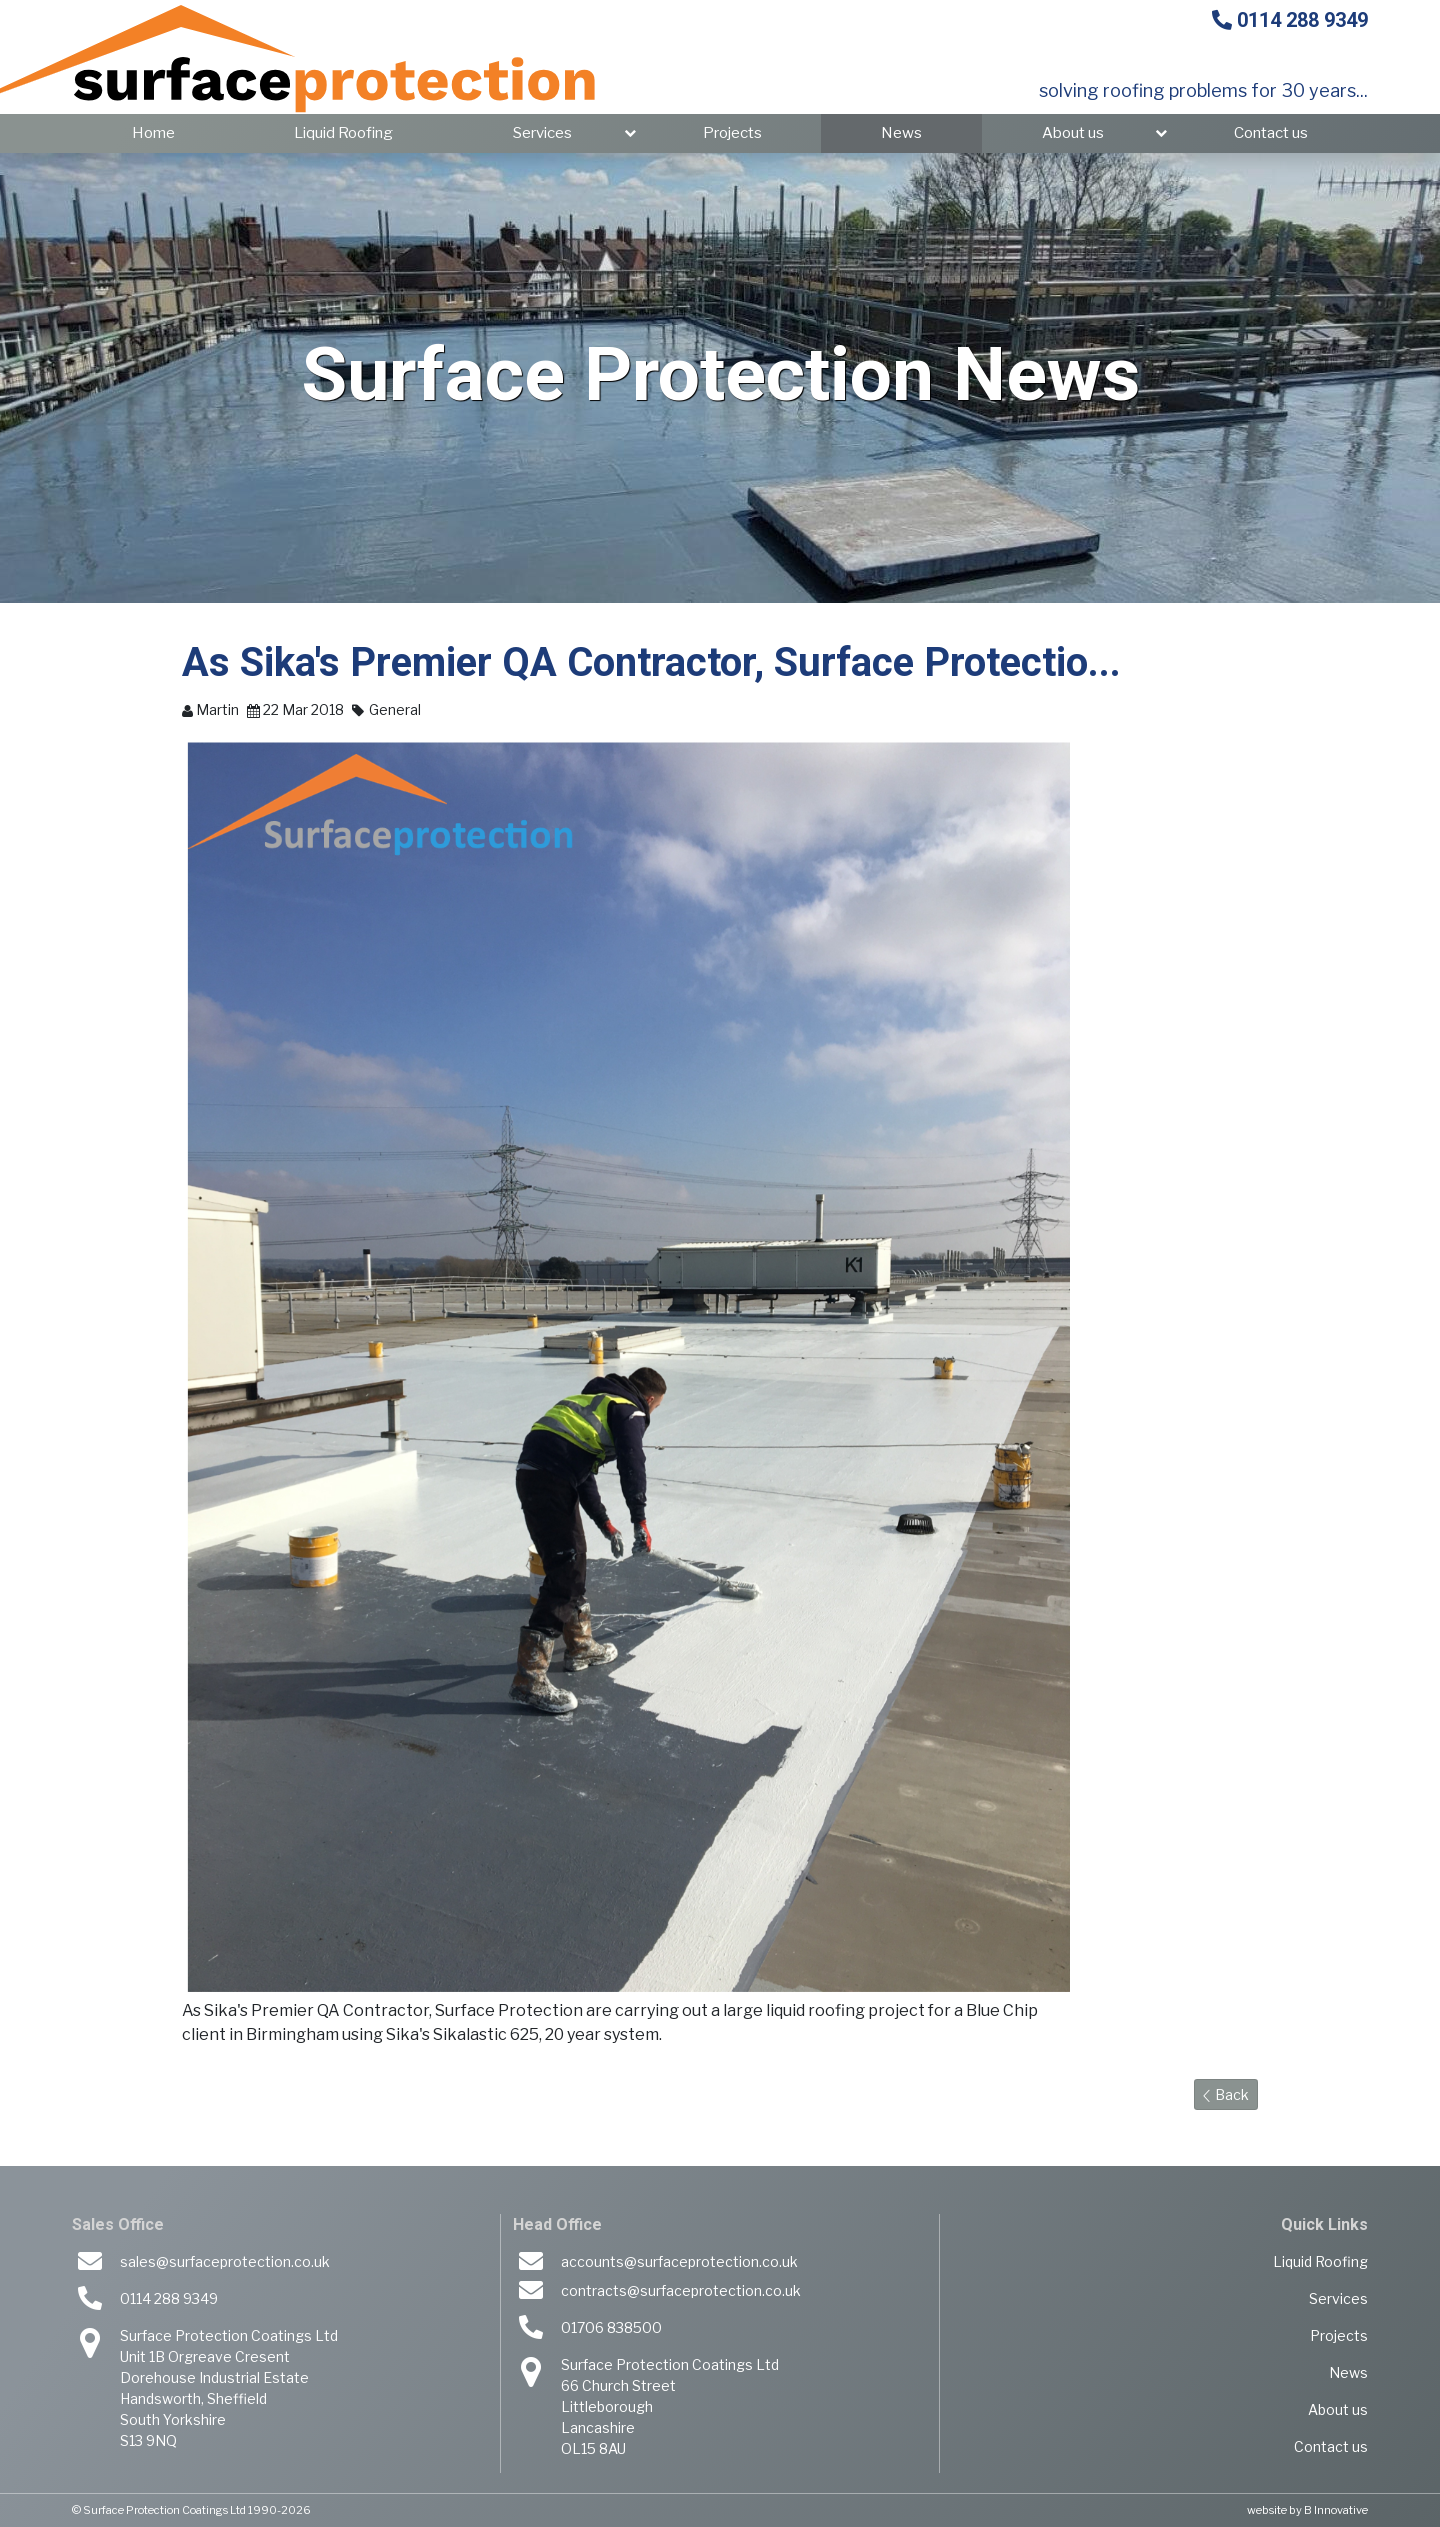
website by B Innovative (1307, 2510)
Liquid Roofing (343, 133)
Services (542, 133)
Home (153, 133)
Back (1226, 2094)
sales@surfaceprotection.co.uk (225, 2261)
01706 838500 (611, 2327)
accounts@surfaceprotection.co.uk (679, 2261)
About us (1073, 133)
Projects (732, 133)
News (901, 133)
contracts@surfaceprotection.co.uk (681, 2290)
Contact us (1271, 133)
